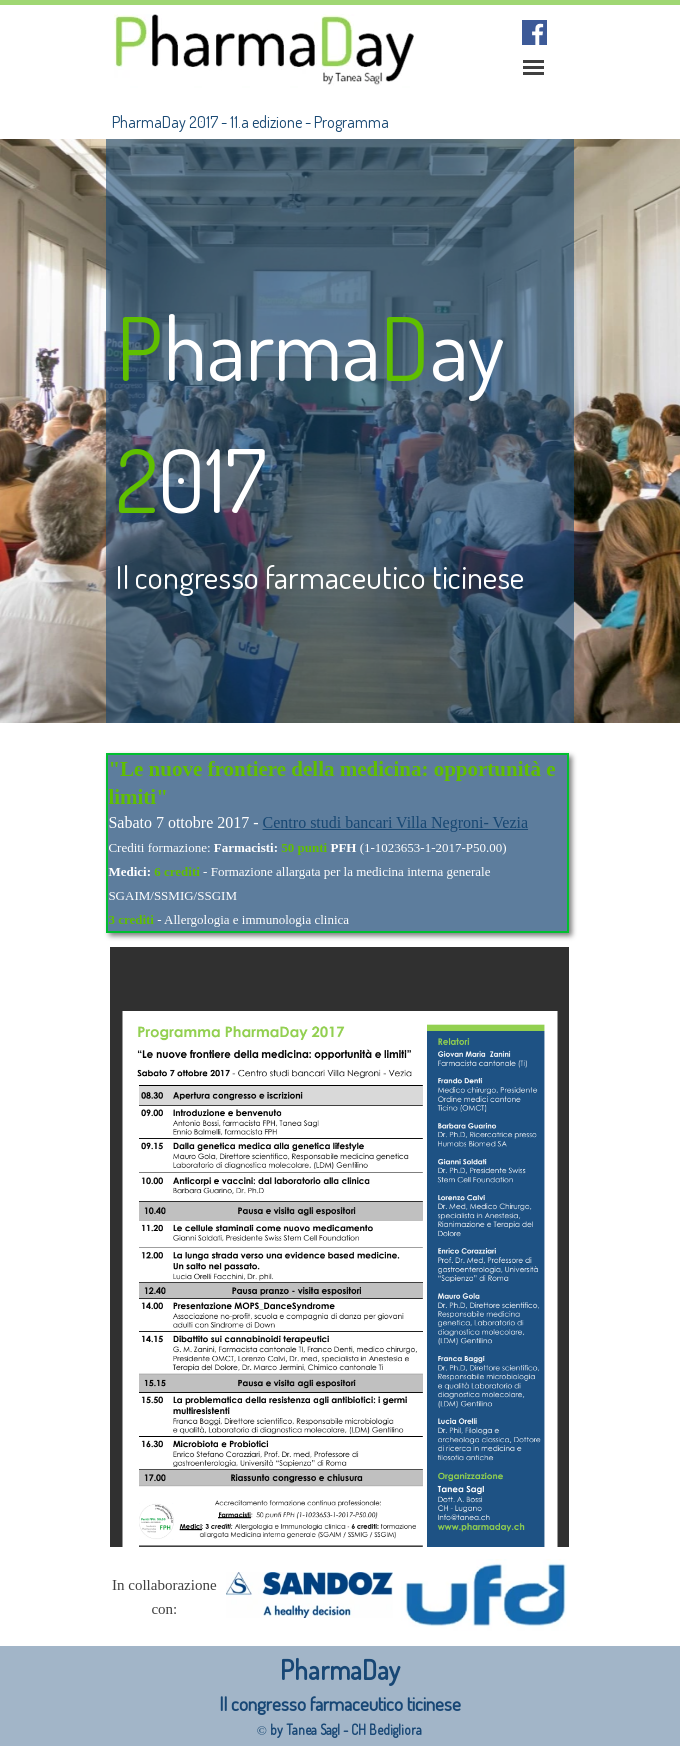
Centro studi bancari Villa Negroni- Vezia (395, 822)
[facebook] (534, 32)
